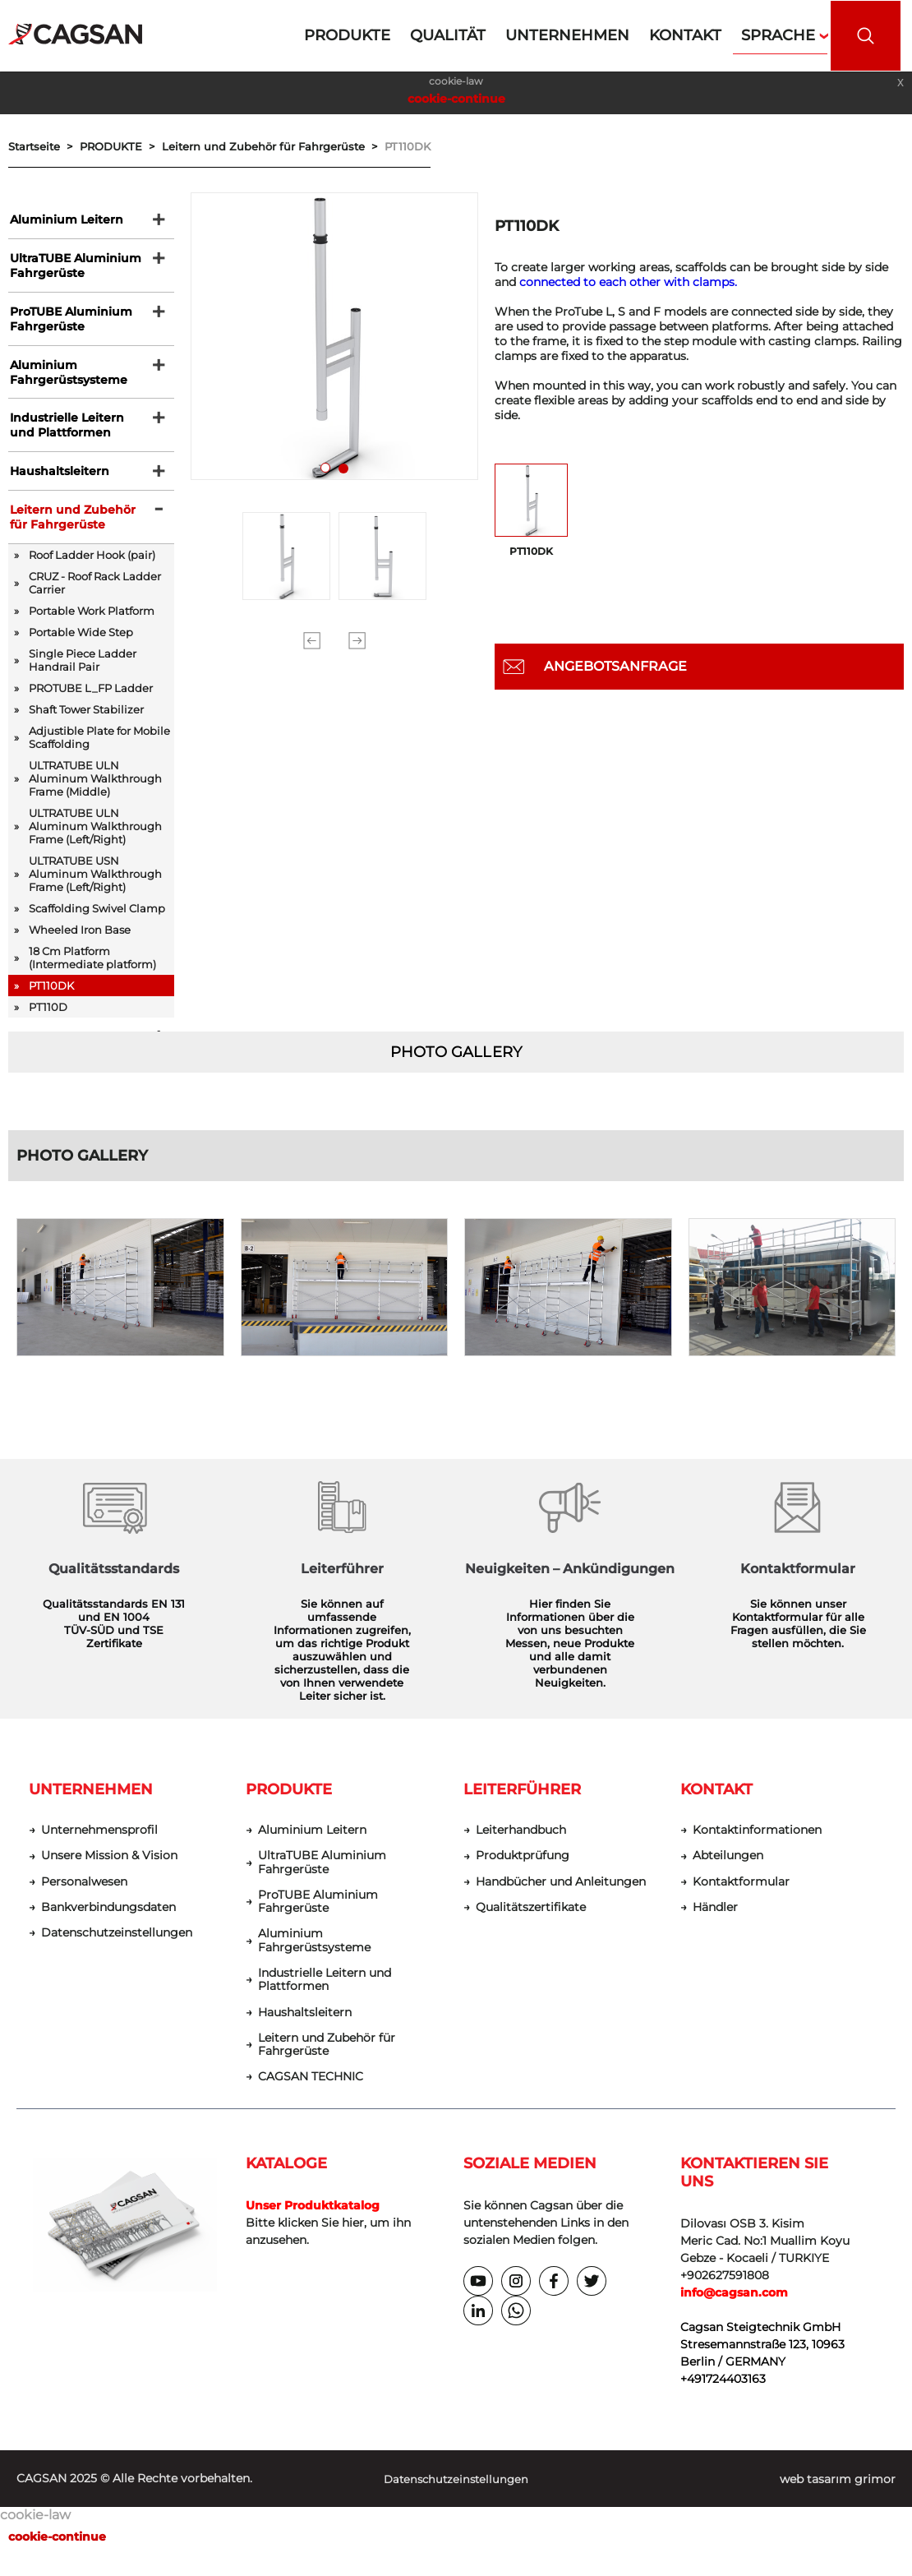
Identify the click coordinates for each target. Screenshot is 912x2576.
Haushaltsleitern (58, 480)
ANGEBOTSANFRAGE (615, 666)
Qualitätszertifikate (531, 1924)
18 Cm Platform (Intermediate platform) (92, 970)
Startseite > (44, 146)
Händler (715, 1924)
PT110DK (408, 146)
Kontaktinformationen (757, 1845)
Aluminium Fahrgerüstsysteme (67, 378)
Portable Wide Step (81, 644)
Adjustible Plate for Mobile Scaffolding (99, 749)
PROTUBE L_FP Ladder (91, 700)
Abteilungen (728, 1871)
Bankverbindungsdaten (108, 1924)
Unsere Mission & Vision (109, 1871)
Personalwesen (84, 1897)
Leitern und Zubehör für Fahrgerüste (71, 528)
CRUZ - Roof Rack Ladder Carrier (95, 595)
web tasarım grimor (838, 2499)
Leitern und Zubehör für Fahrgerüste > (273, 146)
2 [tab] (347, 472)
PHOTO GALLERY (456, 1066)
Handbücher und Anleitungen (561, 1897)
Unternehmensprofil (99, 1845)
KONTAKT (716, 1804)
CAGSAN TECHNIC (310, 2097)
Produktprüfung (522, 1871)
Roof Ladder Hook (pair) (92, 567)
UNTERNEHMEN (91, 1804)
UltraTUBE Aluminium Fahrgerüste (74, 268)
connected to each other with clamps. (628, 282)
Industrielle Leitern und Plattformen (65, 433)
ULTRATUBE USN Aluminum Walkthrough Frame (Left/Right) (95, 886)
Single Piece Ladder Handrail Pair (82, 672)
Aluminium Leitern (65, 220)
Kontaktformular (741, 1897)
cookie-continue (456, 98)
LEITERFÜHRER (522, 1804)
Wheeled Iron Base (80, 942)
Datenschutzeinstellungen (116, 1949)
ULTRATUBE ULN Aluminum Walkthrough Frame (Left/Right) (95, 838)
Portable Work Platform (91, 623)
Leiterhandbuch (521, 1845)
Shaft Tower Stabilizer (86, 721)
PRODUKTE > (121, 146)
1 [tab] (329, 472)
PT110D (48, 1019)
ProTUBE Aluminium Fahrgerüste (69, 323)
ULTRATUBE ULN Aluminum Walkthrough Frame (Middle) (95, 790)
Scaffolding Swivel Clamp (97, 920)
